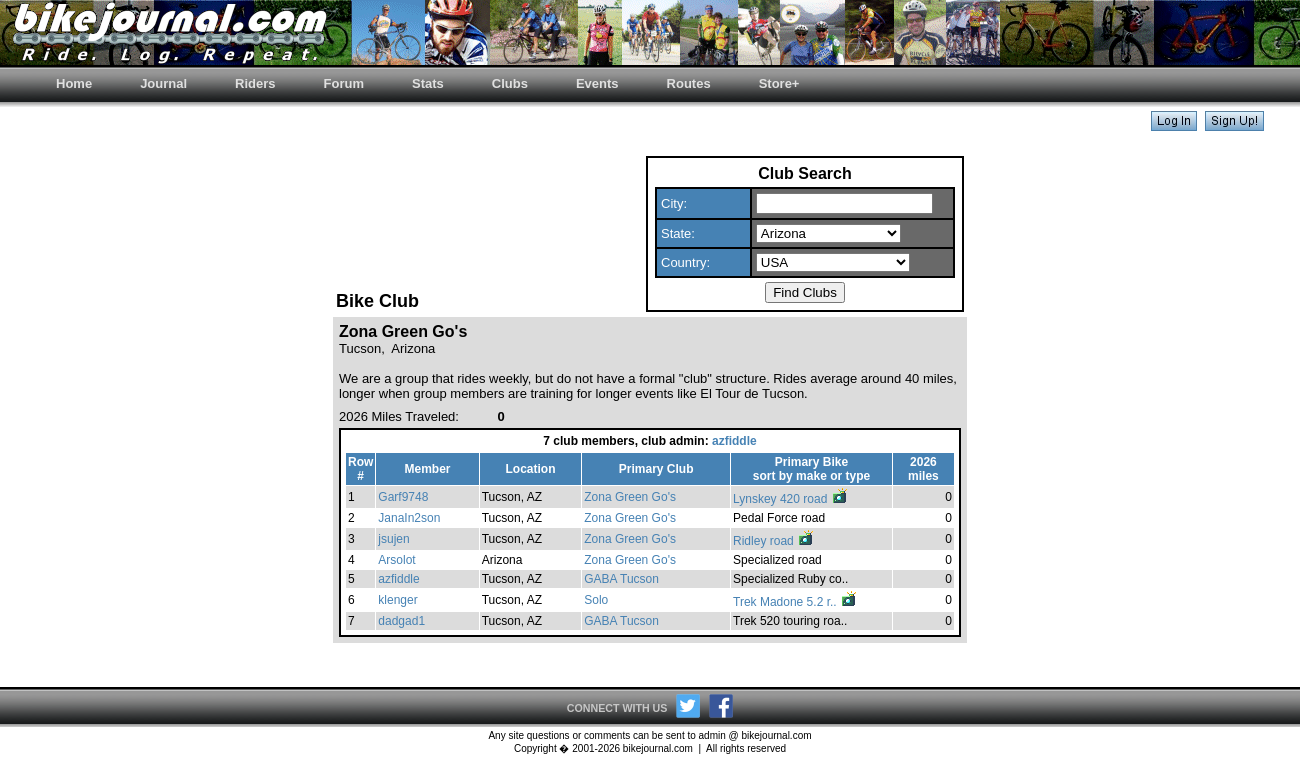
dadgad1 (401, 621)
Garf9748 (403, 497)
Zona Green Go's (630, 497)
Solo (596, 600)
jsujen (393, 539)
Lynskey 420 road (791, 499)
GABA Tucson (621, 579)
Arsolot (396, 560)
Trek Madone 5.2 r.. (795, 602)
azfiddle (734, 441)
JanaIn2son (409, 518)
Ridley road (774, 541)
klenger (397, 600)
